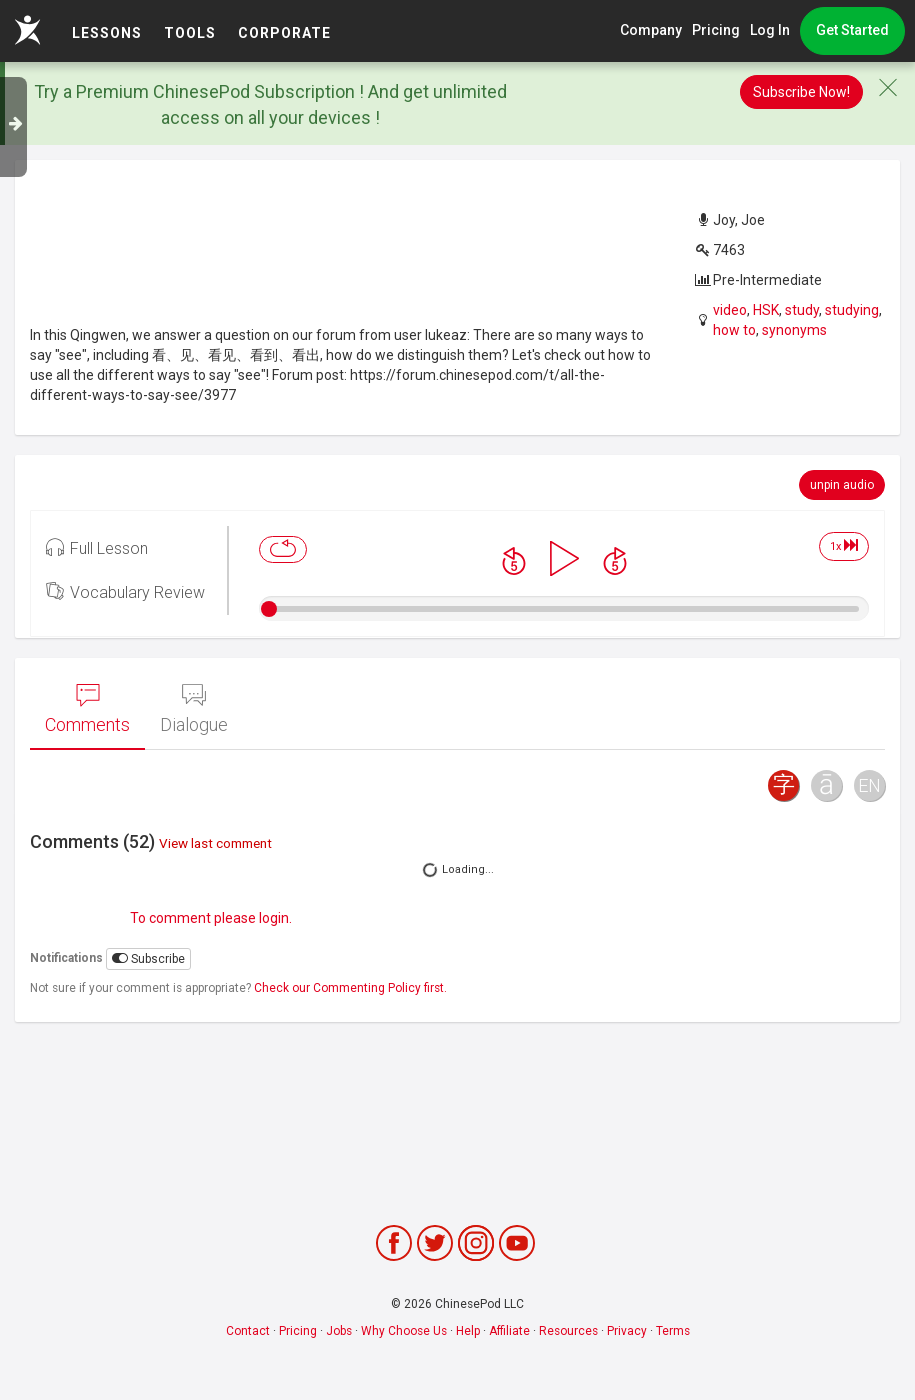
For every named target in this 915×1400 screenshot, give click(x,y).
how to (734, 330)
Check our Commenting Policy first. (350, 988)
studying (852, 310)
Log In (770, 30)
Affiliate (509, 1331)
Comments (87, 709)
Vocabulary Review (125, 591)
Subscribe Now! (801, 92)
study (802, 310)
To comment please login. (211, 918)
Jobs (339, 1331)
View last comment (215, 843)
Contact (248, 1331)
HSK (766, 310)
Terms (673, 1331)
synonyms (794, 330)
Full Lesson (97, 547)
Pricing (716, 30)
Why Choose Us (404, 1331)
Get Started (852, 30)
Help (468, 1331)
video (730, 310)
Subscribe (148, 958)
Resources (568, 1331)
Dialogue (194, 709)
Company (651, 30)
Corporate (284, 33)
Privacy (627, 1331)
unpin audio (842, 485)
